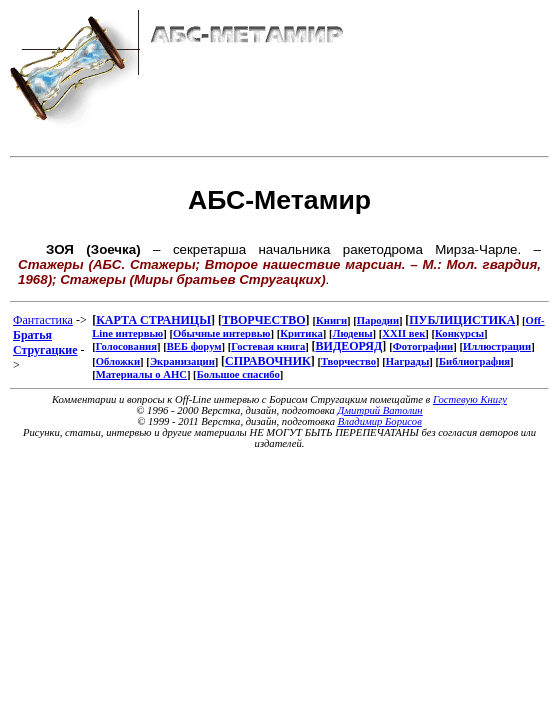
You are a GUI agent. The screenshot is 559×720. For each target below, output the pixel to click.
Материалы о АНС (141, 374)
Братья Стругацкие (45, 342)
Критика (301, 333)
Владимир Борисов (380, 421)
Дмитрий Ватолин (380, 410)
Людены (353, 333)
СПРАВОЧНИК (268, 361)
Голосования (126, 346)
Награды (407, 361)
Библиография (474, 361)
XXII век (403, 333)
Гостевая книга (268, 346)
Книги (331, 320)
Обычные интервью (222, 333)
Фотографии (423, 346)
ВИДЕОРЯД (349, 346)
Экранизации (182, 361)
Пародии (378, 320)
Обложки (118, 361)
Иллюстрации (497, 346)
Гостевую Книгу (470, 399)
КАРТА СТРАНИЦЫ (153, 320)
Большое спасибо (238, 374)
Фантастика (43, 320)
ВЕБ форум (194, 346)
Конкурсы (459, 333)
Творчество (348, 361)
